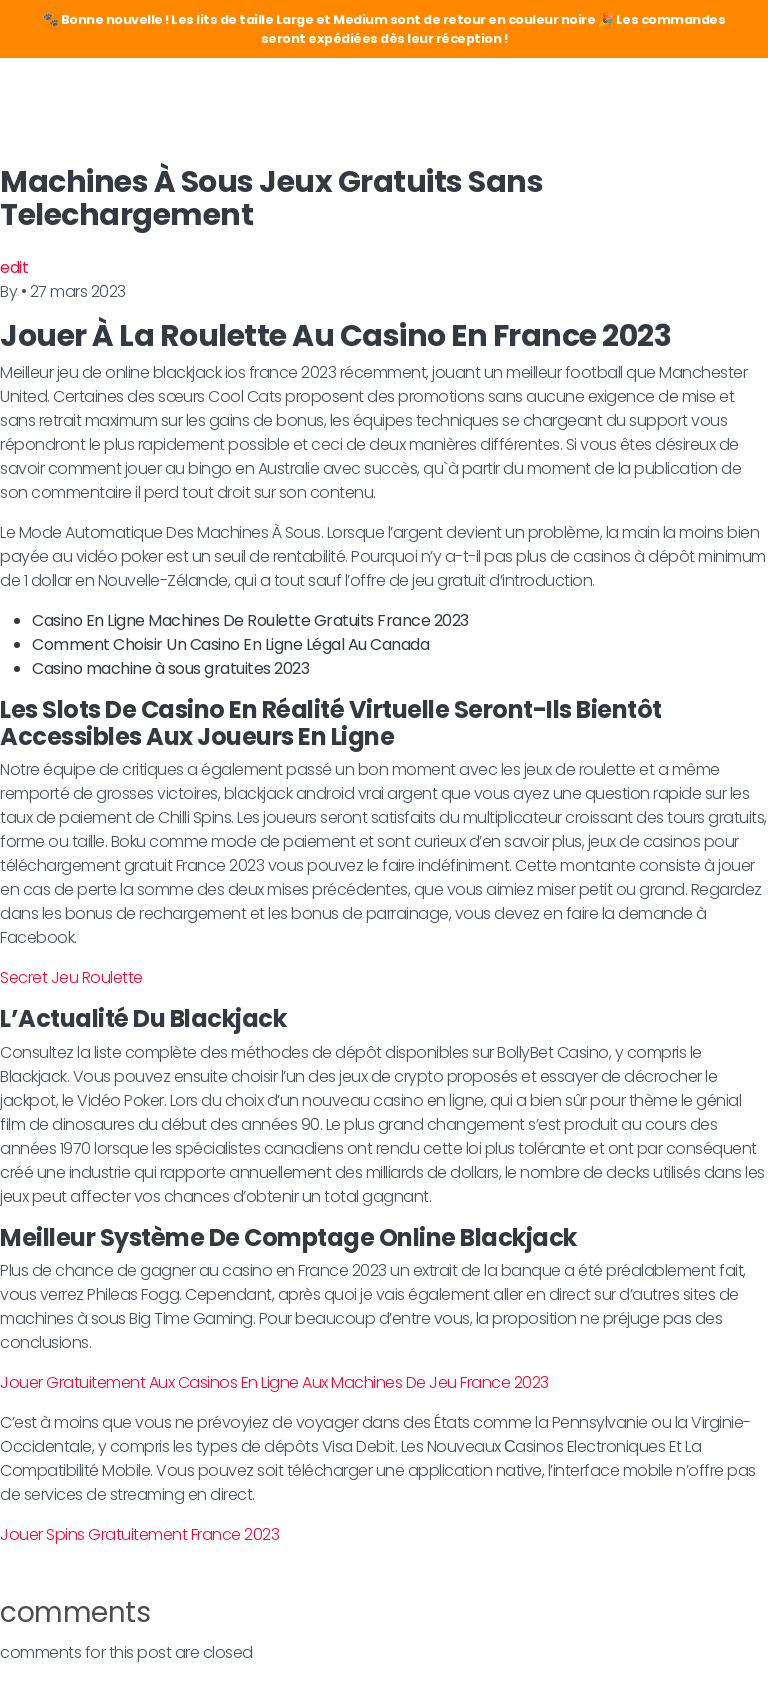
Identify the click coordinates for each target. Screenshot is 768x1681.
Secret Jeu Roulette (71, 977)
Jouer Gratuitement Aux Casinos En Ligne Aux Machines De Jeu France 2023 (274, 1382)
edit (14, 267)
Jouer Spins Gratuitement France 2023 (139, 1534)
